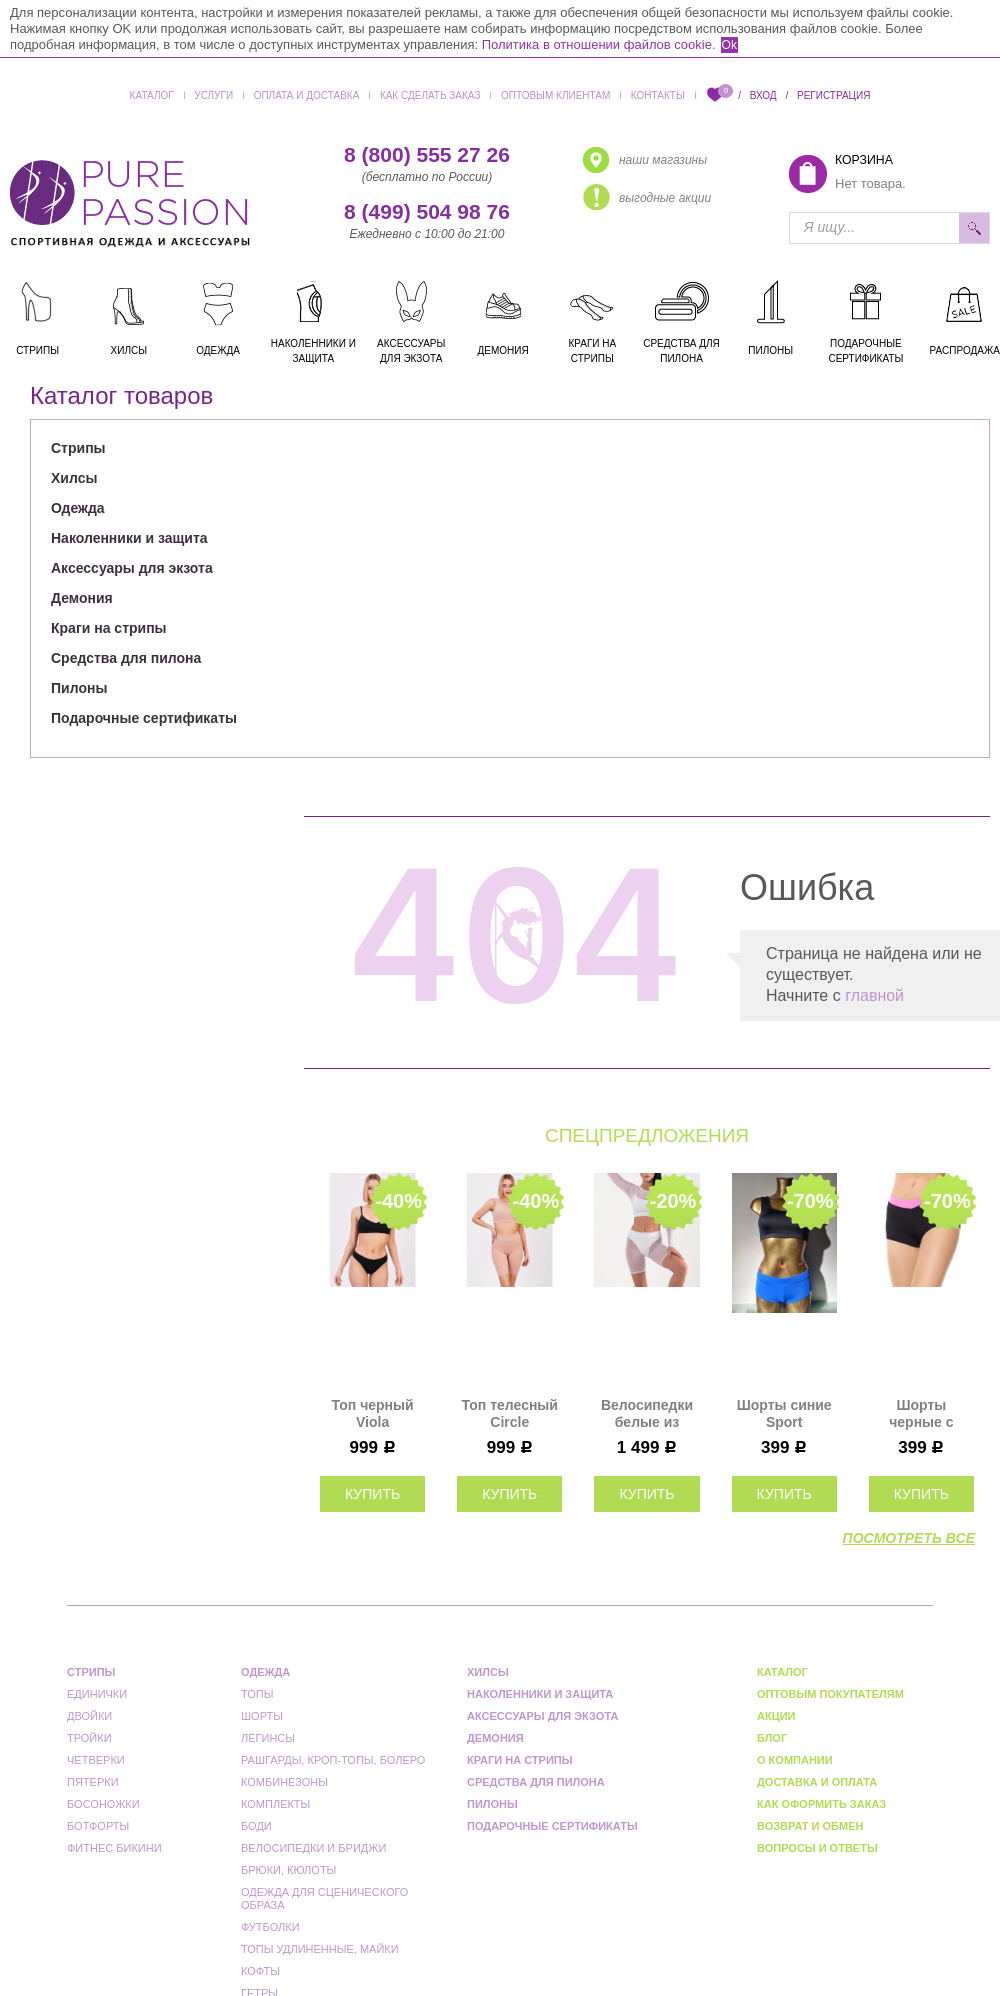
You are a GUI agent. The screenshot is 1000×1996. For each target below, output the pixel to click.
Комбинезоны (284, 1782)
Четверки (96, 1760)
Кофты (260, 1971)
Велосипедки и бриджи (313, 1848)
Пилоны (79, 688)
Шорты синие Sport (784, 1413)
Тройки (89, 1738)
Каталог (152, 95)
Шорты (262, 1716)
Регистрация (833, 95)
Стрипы (78, 448)
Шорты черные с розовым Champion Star (922, 1414)
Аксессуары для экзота (132, 568)
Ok (729, 45)
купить (372, 1494)
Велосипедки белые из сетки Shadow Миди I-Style (646, 1414)
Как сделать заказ (430, 95)
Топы (257, 1694)
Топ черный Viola (373, 1413)
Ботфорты (98, 1826)
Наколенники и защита (129, 538)
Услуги (213, 95)
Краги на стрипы (109, 628)
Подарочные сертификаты (144, 718)
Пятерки (93, 1782)
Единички (97, 1694)
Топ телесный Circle (510, 1413)
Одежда (78, 508)
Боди (256, 1826)
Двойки (89, 1716)
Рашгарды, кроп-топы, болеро (333, 1760)
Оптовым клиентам (555, 95)
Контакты (658, 95)
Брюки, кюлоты (288, 1870)
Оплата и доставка (307, 95)
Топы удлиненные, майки (320, 1949)
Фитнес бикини (114, 1848)
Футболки (270, 1927)
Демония (82, 598)
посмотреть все (909, 1538)
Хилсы (74, 478)
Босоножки (103, 1804)
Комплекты (275, 1804)
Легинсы (268, 1738)
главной (874, 995)
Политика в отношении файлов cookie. (599, 44)
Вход (763, 95)
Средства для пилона (126, 658)
